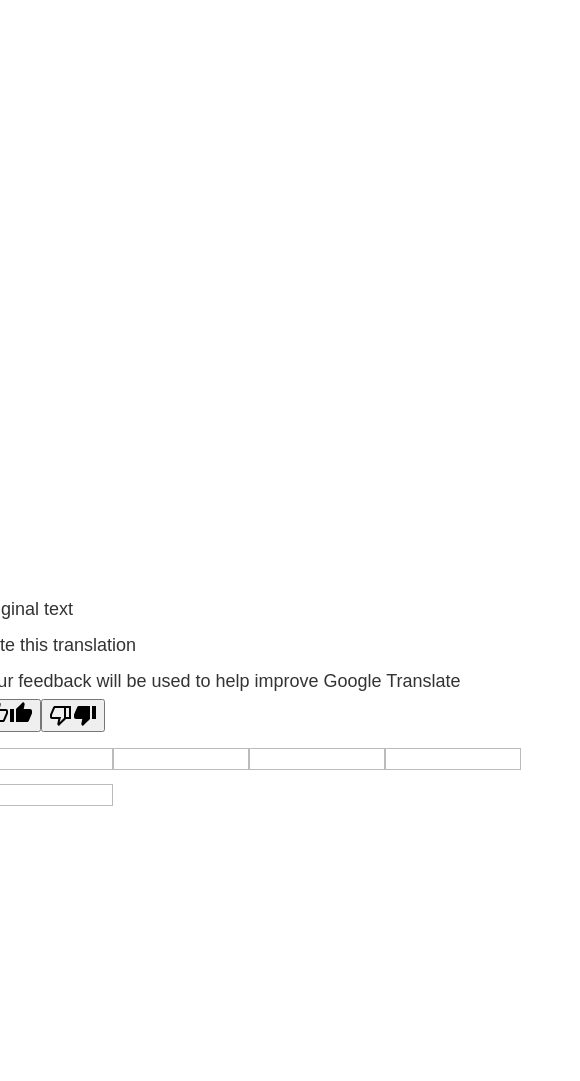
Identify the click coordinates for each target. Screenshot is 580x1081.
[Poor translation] (73, 715)
